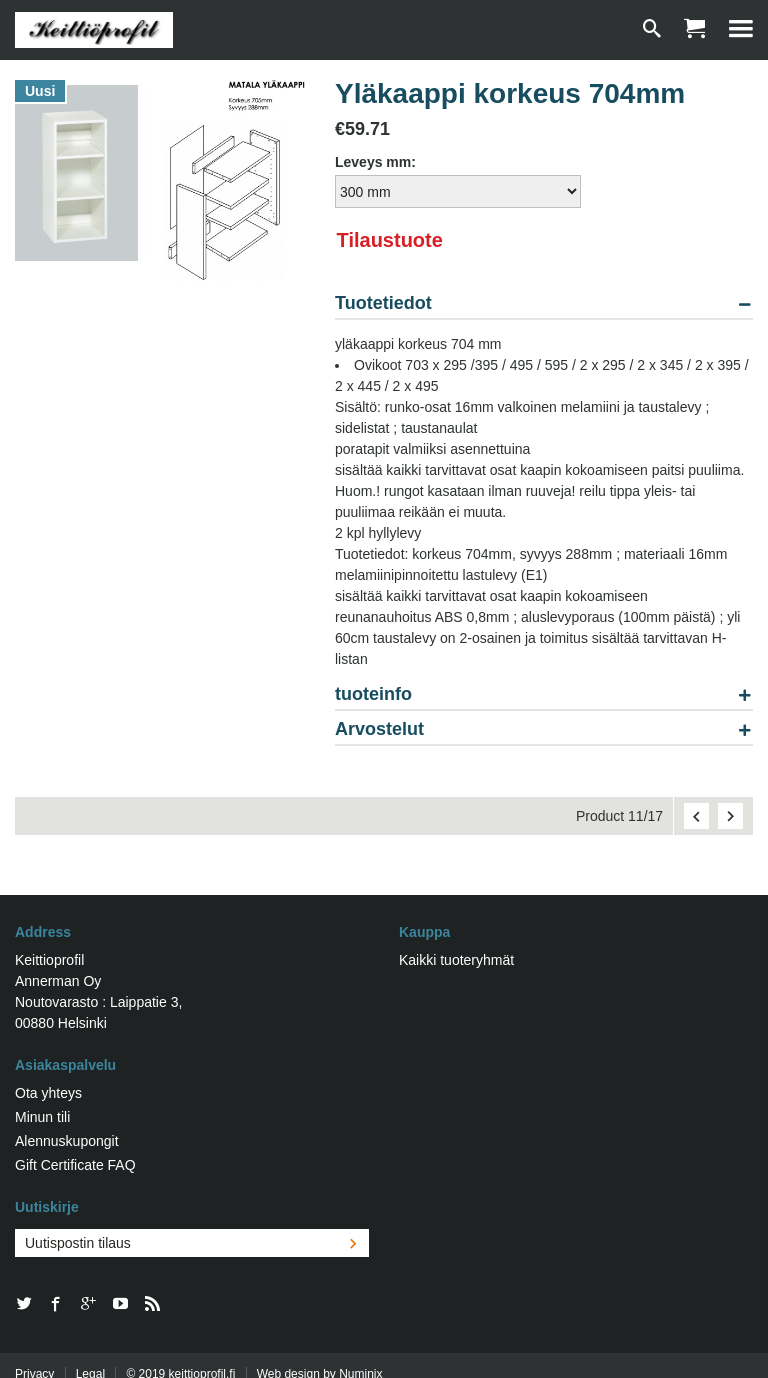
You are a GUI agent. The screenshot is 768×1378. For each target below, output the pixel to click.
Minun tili (42, 1117)
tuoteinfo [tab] (373, 694)
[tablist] (544, 524)
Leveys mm (373, 162)
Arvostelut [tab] (379, 729)
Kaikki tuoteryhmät (456, 960)
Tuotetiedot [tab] (383, 303)
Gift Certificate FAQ (75, 1165)
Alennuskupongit (67, 1141)
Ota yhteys (48, 1093)
